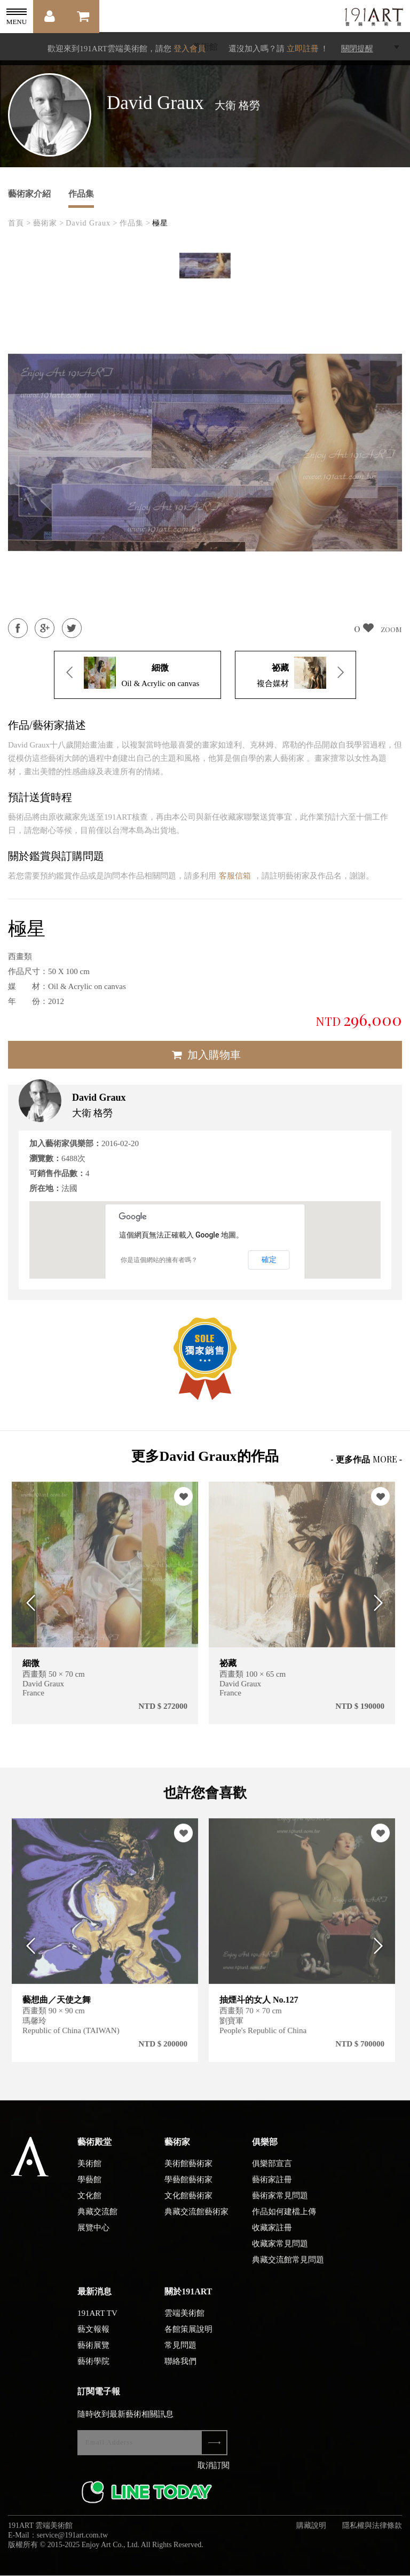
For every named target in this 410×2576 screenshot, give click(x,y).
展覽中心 (93, 2236)
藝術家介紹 (29, 193)
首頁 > (19, 223)
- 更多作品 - (366, 1459)
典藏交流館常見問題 (288, 2268)
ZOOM (391, 629)
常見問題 (180, 2353)
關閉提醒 (357, 48)
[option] (205, 265)
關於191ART (188, 2300)
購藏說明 (311, 2534)
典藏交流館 (97, 2220)
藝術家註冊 (272, 2188)
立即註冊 (303, 48)
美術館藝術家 (188, 2172)
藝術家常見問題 (280, 2204)
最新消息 (94, 2300)
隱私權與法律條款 (372, 2534)
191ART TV (97, 2321)
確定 (269, 1259)
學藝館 (89, 2188)
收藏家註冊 (272, 2236)
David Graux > (91, 223)
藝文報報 (93, 2337)
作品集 (81, 193)
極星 (160, 223)
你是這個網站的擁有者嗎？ (159, 1260)
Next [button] (382, 1603)
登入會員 (190, 48)
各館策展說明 (188, 2337)
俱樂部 (265, 2150)
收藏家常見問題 (280, 2252)
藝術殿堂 (94, 2150)
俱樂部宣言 (272, 2172)
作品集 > (135, 223)
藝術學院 (93, 2369)
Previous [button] (28, 1603)
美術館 (89, 2172)
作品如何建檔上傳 (284, 2220)
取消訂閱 (214, 2474)
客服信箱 (235, 875)
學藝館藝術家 (188, 2188)
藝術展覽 (93, 2353)
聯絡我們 (180, 2369)
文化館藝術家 (188, 2204)
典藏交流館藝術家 (196, 2220)
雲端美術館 (184, 2321)
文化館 (89, 2204)
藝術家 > (48, 223)
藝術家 (177, 2150)
